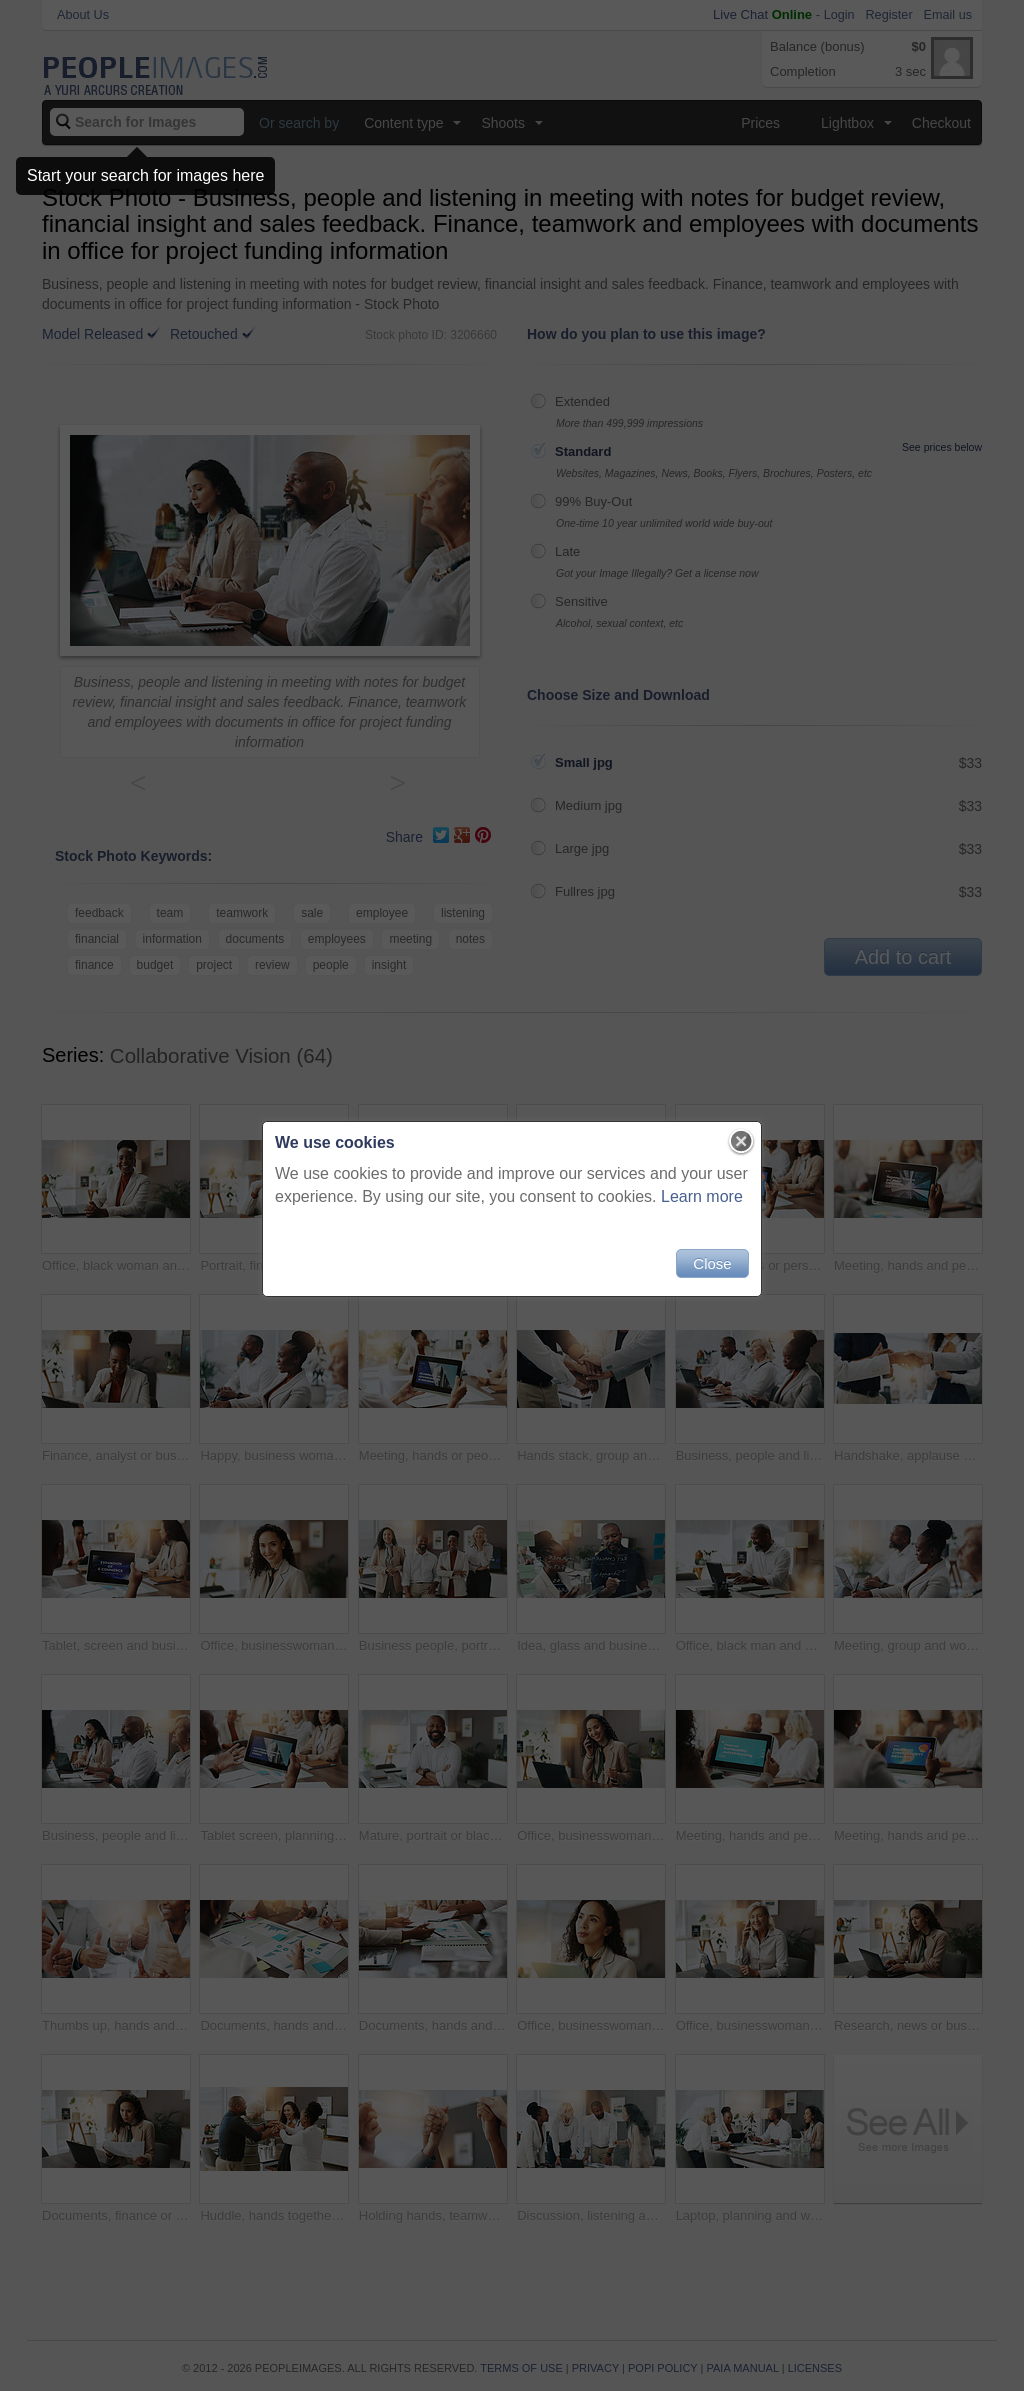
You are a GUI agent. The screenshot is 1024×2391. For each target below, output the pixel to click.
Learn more (702, 1196)
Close (712, 1263)
